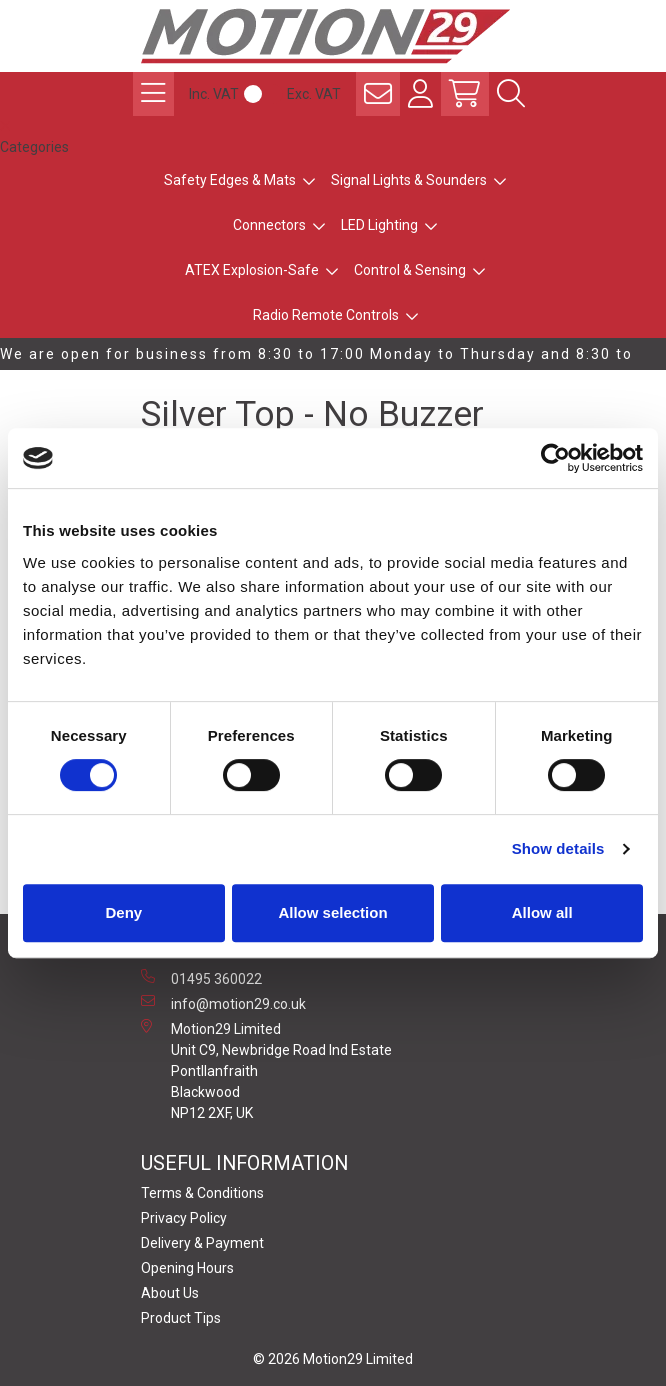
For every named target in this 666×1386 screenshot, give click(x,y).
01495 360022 (201, 978)
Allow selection (332, 912)
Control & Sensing (410, 270)
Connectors (269, 225)
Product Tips (181, 1318)
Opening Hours (187, 1268)
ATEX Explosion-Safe (252, 270)
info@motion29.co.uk (223, 1003)
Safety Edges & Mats (230, 180)
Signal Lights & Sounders (409, 180)
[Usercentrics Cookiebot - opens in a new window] (555, 458)
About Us (170, 1293)
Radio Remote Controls (326, 315)
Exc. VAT (314, 94)
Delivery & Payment (202, 1243)
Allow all (542, 912)
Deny (123, 912)
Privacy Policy (184, 1218)
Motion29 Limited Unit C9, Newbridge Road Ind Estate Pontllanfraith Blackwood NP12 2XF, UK (266, 1070)
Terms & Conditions (202, 1193)
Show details (558, 848)
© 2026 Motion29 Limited (333, 1359)
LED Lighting (379, 225)
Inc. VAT (214, 94)
